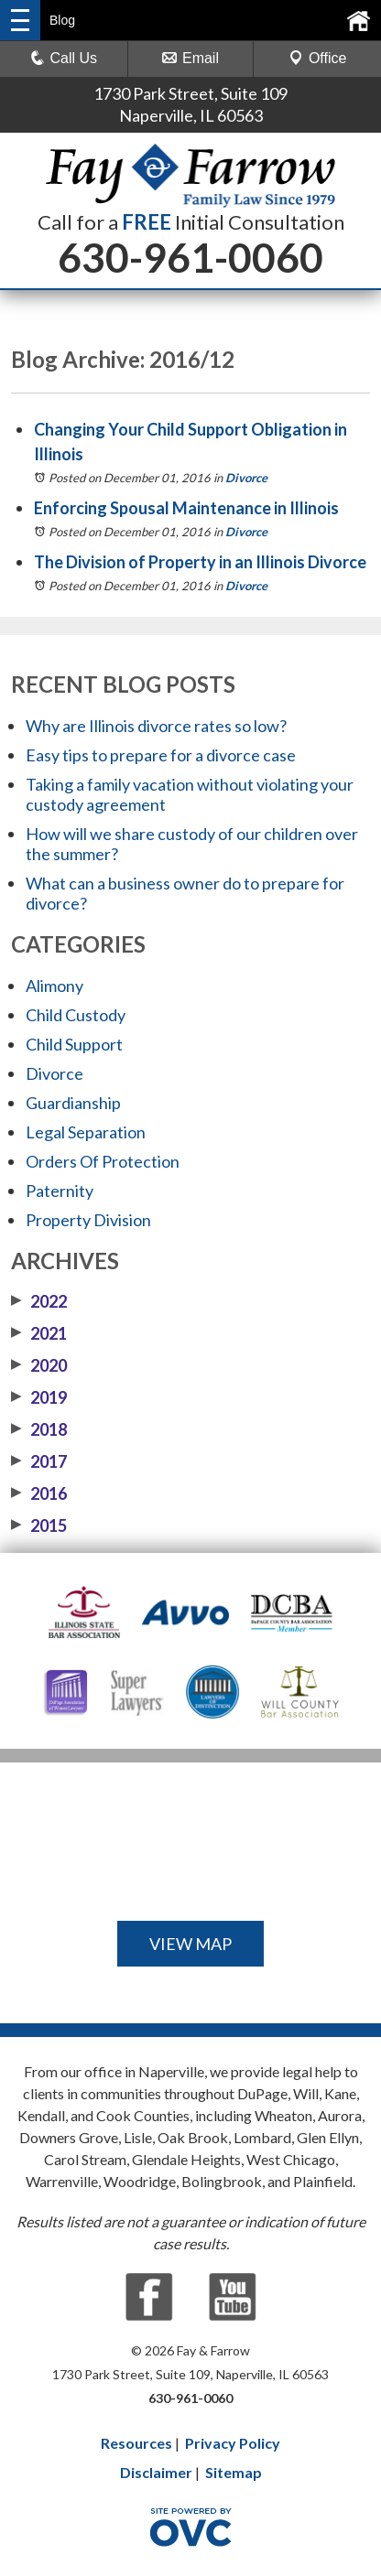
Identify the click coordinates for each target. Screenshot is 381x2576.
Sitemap (233, 2472)
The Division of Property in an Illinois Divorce (200, 562)
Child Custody (75, 1015)
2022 (39, 1301)
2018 (39, 1429)
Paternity (59, 1190)
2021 (39, 1333)
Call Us (64, 58)
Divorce (246, 477)
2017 (39, 1461)
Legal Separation (86, 1132)
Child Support (74, 1044)
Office (317, 58)
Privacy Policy (232, 2443)
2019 (39, 1397)
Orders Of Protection (103, 1161)
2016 (39, 1493)
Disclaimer (156, 2472)
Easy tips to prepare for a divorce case (161, 755)
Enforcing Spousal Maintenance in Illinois (186, 508)
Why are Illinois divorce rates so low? (156, 726)
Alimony (54, 985)
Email (190, 58)
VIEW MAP (190, 1944)
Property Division (88, 1220)
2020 (39, 1365)
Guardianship (73, 1103)
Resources (136, 2443)
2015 (39, 1525)
